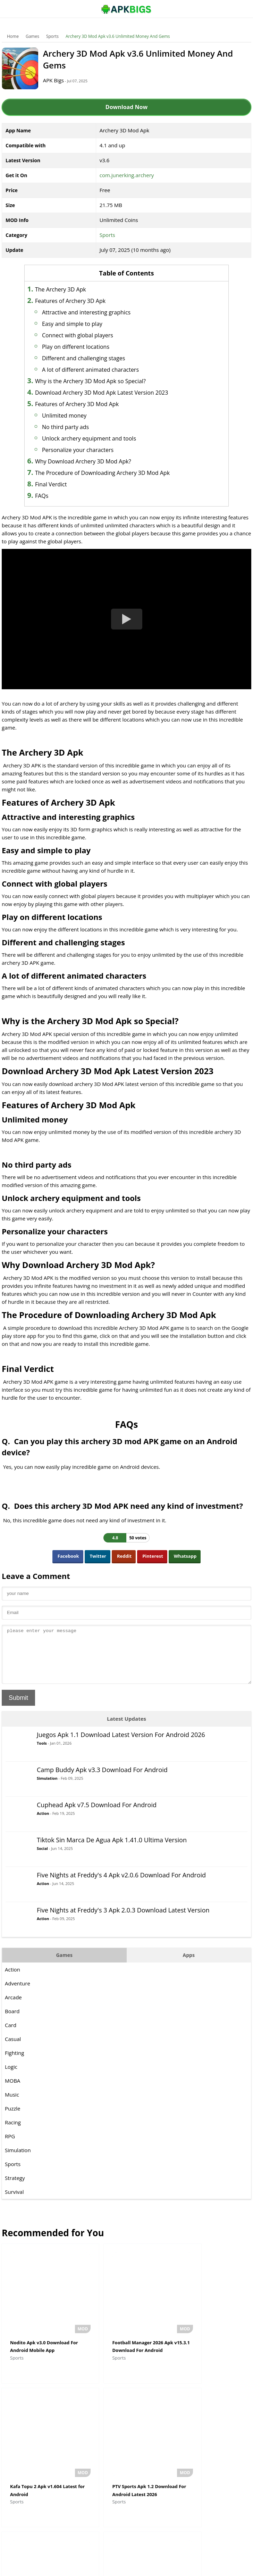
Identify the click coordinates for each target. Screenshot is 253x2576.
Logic (11, 2077)
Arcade (13, 2007)
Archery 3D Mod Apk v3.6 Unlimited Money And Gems (118, 36)
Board (12, 2021)
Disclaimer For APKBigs (109, 2567)
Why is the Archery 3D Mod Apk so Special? (99, 381)
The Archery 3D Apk (69, 289)
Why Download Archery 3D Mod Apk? (92, 461)
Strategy (15, 2188)
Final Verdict (59, 484)
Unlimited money (73, 415)
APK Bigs (59, 80)
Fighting (14, 2063)
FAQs (50, 496)
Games (32, 36)
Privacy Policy (152, 2567)
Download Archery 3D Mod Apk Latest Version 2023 (110, 392)
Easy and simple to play (81, 324)
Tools (42, 1753)
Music (12, 2104)
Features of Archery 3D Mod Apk (85, 404)
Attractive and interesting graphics (95, 312)
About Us (70, 2567)
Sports (52, 36)
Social (42, 1858)
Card (10, 2035)
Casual (13, 2049)
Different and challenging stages (92, 358)
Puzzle (12, 2118)
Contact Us (182, 2567)
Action (43, 1823)
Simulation (47, 1788)
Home (13, 36)
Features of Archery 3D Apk (79, 301)
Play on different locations (84, 347)
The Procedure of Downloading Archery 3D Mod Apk (111, 473)
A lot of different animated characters (99, 369)
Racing (13, 2132)
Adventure (17, 1993)
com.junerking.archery (127, 175)
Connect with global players (86, 335)
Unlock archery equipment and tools (98, 438)
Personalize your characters (86, 450)
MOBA (12, 2091)
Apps (189, 1965)
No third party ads (74, 427)
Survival (14, 2202)
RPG (10, 2146)
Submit (18, 1708)
